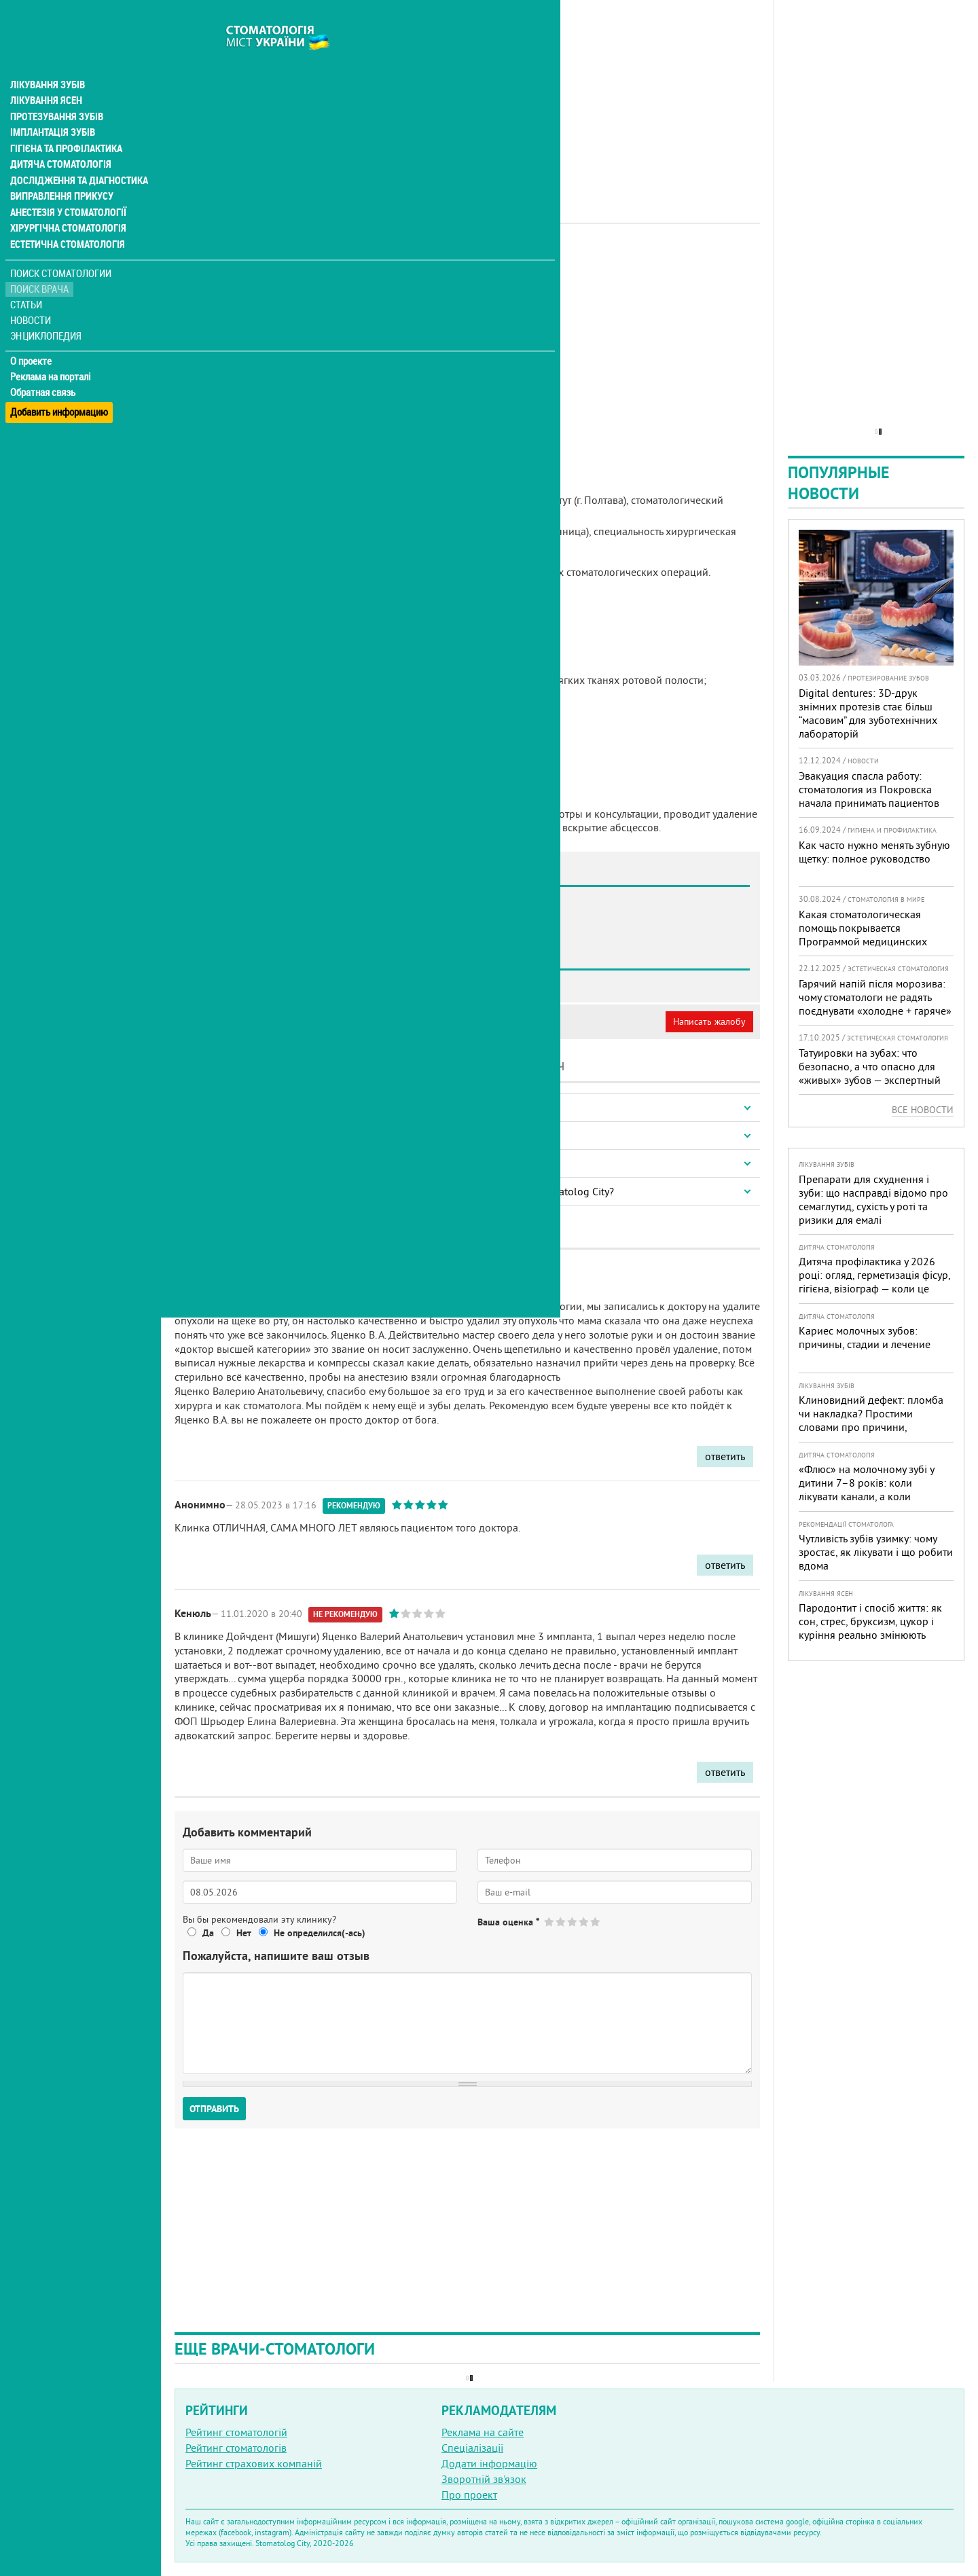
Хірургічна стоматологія (67, 203)
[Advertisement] (467, 95)
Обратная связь (43, 367)
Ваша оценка (508, 1922)
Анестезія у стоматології (66, 187)
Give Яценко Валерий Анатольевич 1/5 (550, 1922)
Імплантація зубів (52, 106)
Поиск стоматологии (60, 248)
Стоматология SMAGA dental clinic (289, 981)
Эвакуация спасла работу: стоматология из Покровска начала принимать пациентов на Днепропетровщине (869, 796)
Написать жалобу (709, 1021)
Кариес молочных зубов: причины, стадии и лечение (864, 1337)
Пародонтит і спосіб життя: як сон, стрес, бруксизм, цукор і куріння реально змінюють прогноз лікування (870, 1628)
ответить (725, 1456)
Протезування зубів (56, 89)
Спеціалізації (472, 2447)
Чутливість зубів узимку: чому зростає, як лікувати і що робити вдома (876, 1551)
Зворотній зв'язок (483, 2479)
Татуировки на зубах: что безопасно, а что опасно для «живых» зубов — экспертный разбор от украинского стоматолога (870, 1080)
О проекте (31, 336)
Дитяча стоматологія (58, 138)
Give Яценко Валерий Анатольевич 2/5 (561, 1922)
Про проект (469, 2494)
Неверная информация (360, 1021)
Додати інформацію (489, 2463)
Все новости (923, 1110)
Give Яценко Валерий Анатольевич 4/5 (584, 1922)
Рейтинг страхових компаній (253, 2463)
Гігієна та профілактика (65, 122)
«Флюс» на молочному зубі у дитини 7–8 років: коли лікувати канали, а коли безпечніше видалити (866, 1489)
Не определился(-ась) (319, 1933)
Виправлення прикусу (60, 171)
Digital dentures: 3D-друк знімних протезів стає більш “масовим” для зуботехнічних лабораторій (868, 713)
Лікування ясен (45, 73)
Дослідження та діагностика (76, 154)
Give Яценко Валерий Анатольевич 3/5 (573, 1922)
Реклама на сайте (482, 2432)
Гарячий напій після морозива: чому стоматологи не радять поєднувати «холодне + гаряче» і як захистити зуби (875, 1004)
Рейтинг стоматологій (236, 2432)
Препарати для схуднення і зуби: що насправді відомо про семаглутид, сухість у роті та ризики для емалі (873, 1199)
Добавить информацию (59, 382)
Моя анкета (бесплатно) (239, 1021)
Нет (243, 1933)
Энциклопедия (46, 310)
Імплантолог (351, 261)
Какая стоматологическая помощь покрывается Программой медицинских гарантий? (863, 934)
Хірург (400, 261)
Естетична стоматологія (65, 220)
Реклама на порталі (51, 352)
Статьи (27, 280)
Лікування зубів (47, 57)
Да (208, 1933)
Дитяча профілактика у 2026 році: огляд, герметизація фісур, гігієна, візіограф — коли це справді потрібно (874, 1281)
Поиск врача (40, 264)
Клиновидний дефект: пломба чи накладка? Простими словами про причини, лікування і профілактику (871, 1420)
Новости (31, 295)
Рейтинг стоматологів (236, 2447)
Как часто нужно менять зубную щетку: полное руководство (874, 851)
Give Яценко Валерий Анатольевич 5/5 (596, 1922)
